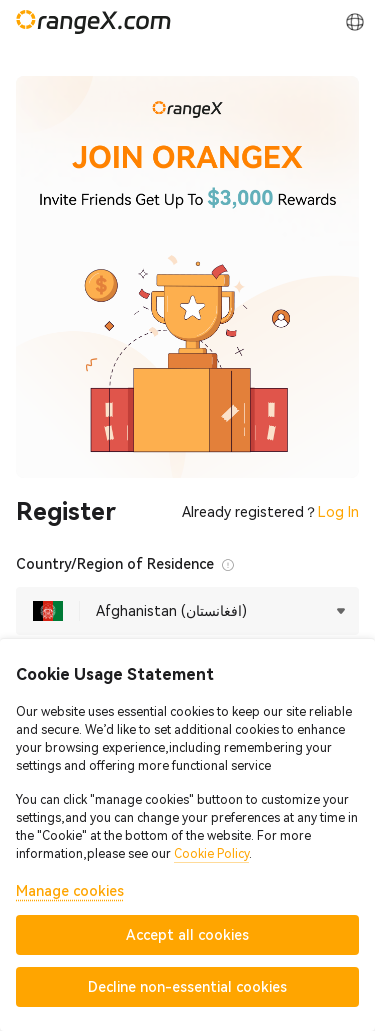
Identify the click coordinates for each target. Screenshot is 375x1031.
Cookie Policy (211, 854)
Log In (338, 512)
